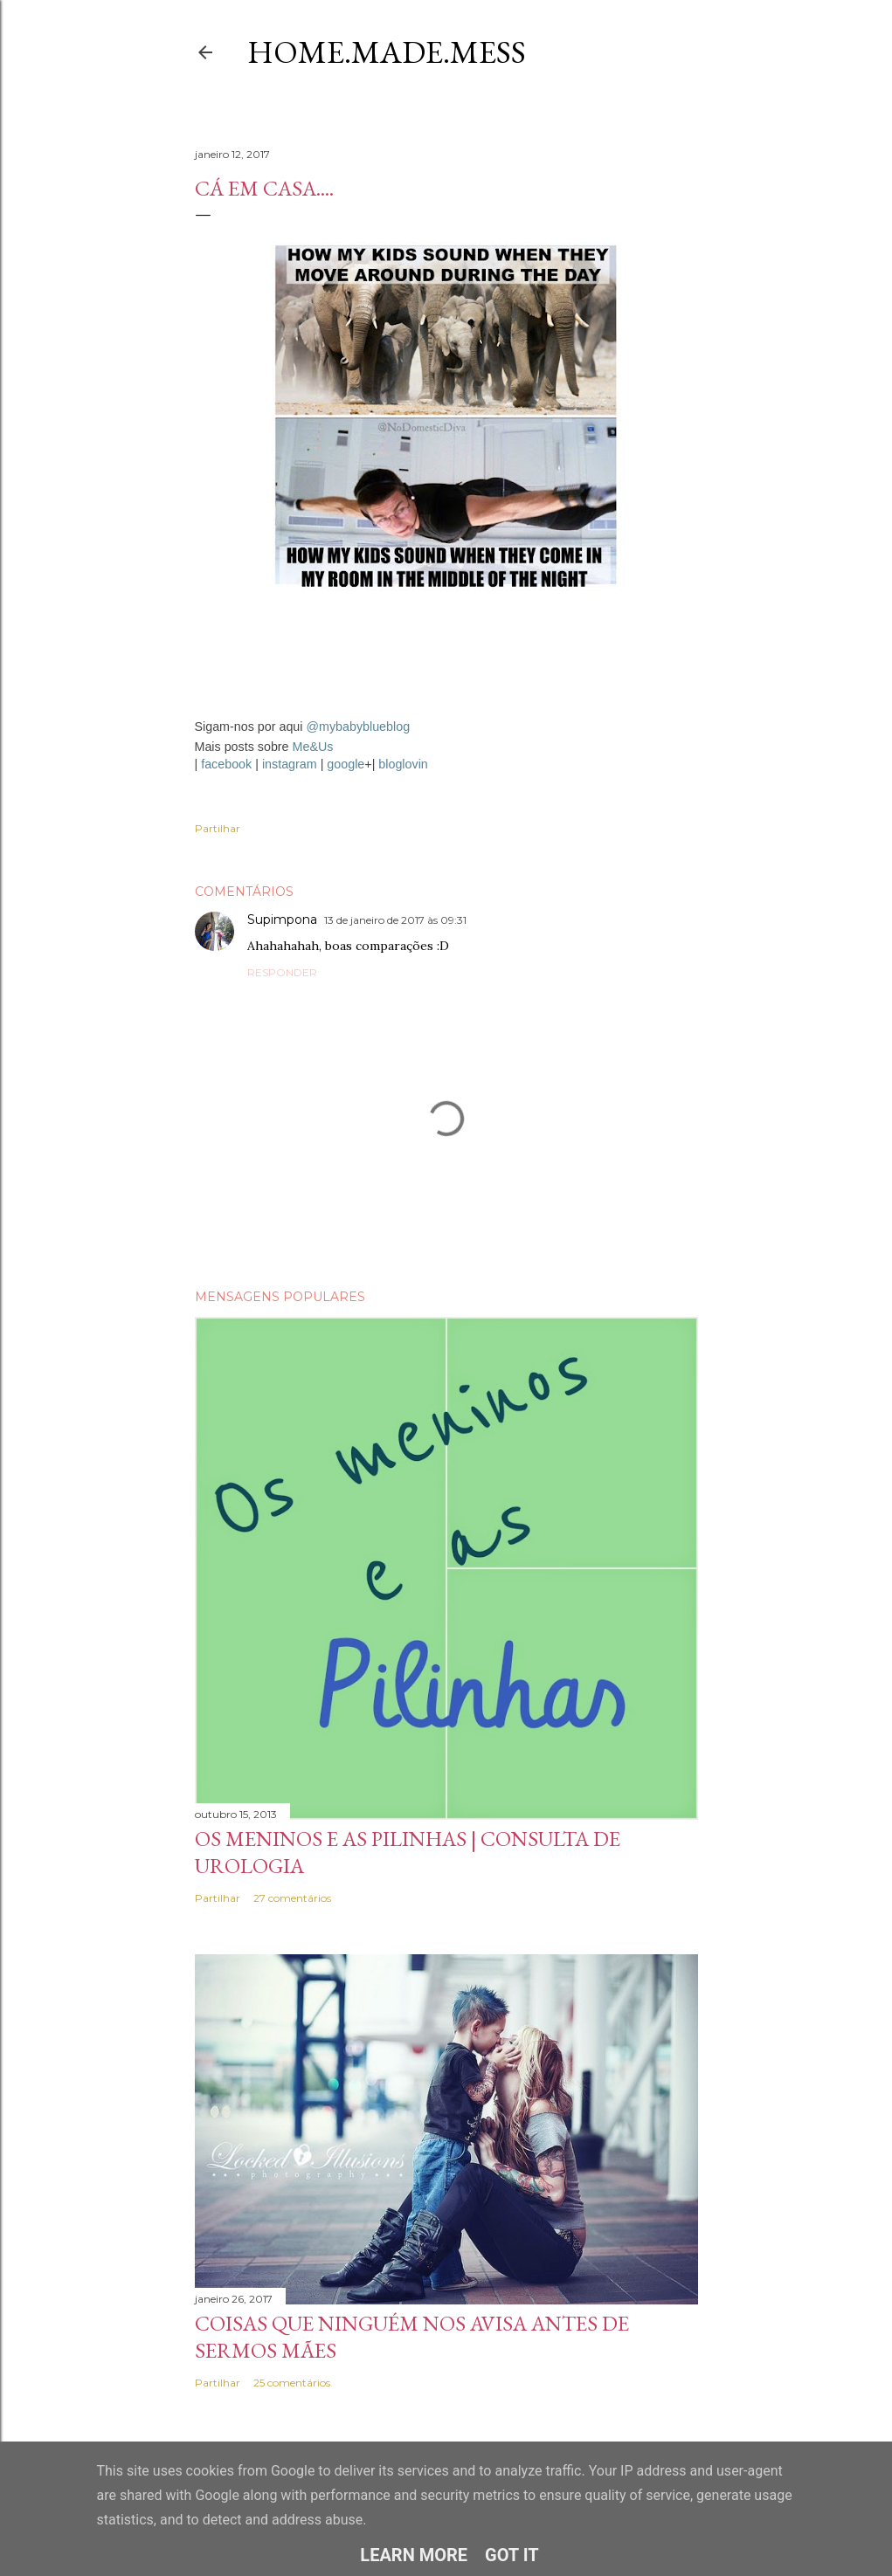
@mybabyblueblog (358, 727)
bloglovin (402, 764)
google (345, 764)
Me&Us (313, 747)
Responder (282, 972)
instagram (289, 764)
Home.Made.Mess (386, 51)
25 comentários (291, 2382)
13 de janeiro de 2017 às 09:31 (395, 919)
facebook (226, 764)
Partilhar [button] (217, 828)
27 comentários (292, 1897)
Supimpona (282, 919)
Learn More (413, 2555)
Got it (512, 2555)
